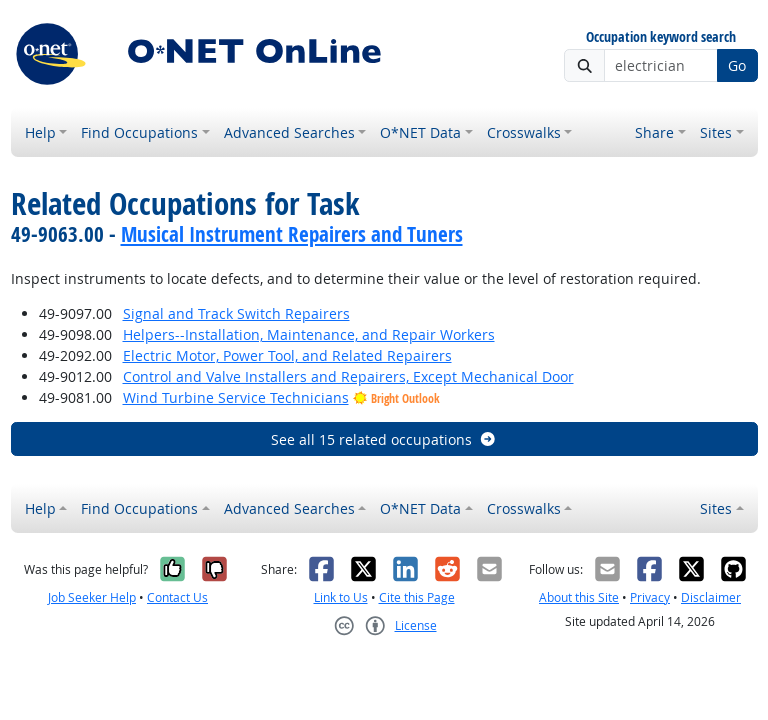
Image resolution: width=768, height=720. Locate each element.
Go (737, 65)
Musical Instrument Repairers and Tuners (292, 234)
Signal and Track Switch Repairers (236, 313)
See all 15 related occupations (384, 439)
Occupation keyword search (661, 37)
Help (40, 132)
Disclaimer (711, 597)
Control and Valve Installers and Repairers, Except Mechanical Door (348, 376)
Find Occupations (139, 132)
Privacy (650, 597)
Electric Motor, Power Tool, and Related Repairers (287, 355)
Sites (716, 132)
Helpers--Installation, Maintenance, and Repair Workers (309, 334)
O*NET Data (420, 132)
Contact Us (177, 597)
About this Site (579, 597)
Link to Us (341, 597)
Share (654, 132)
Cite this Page (417, 597)
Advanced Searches (289, 132)
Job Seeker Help (92, 597)
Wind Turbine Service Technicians (236, 397)
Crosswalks (524, 132)
